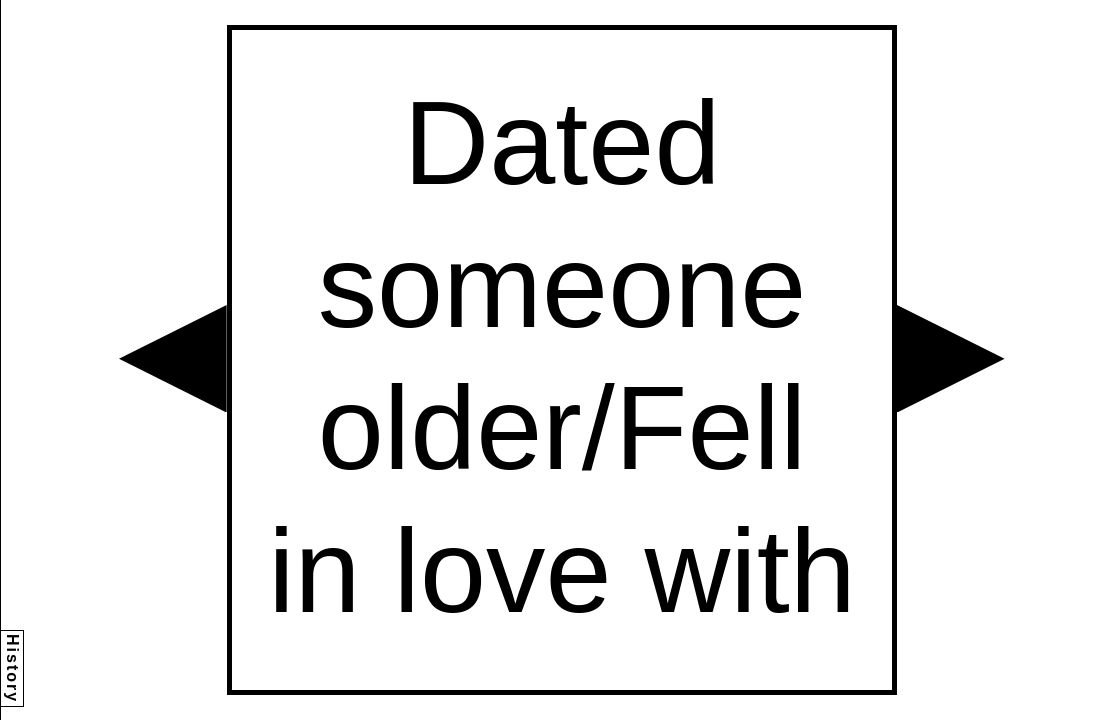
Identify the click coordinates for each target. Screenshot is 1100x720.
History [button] (12, 668)
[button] (173, 359)
